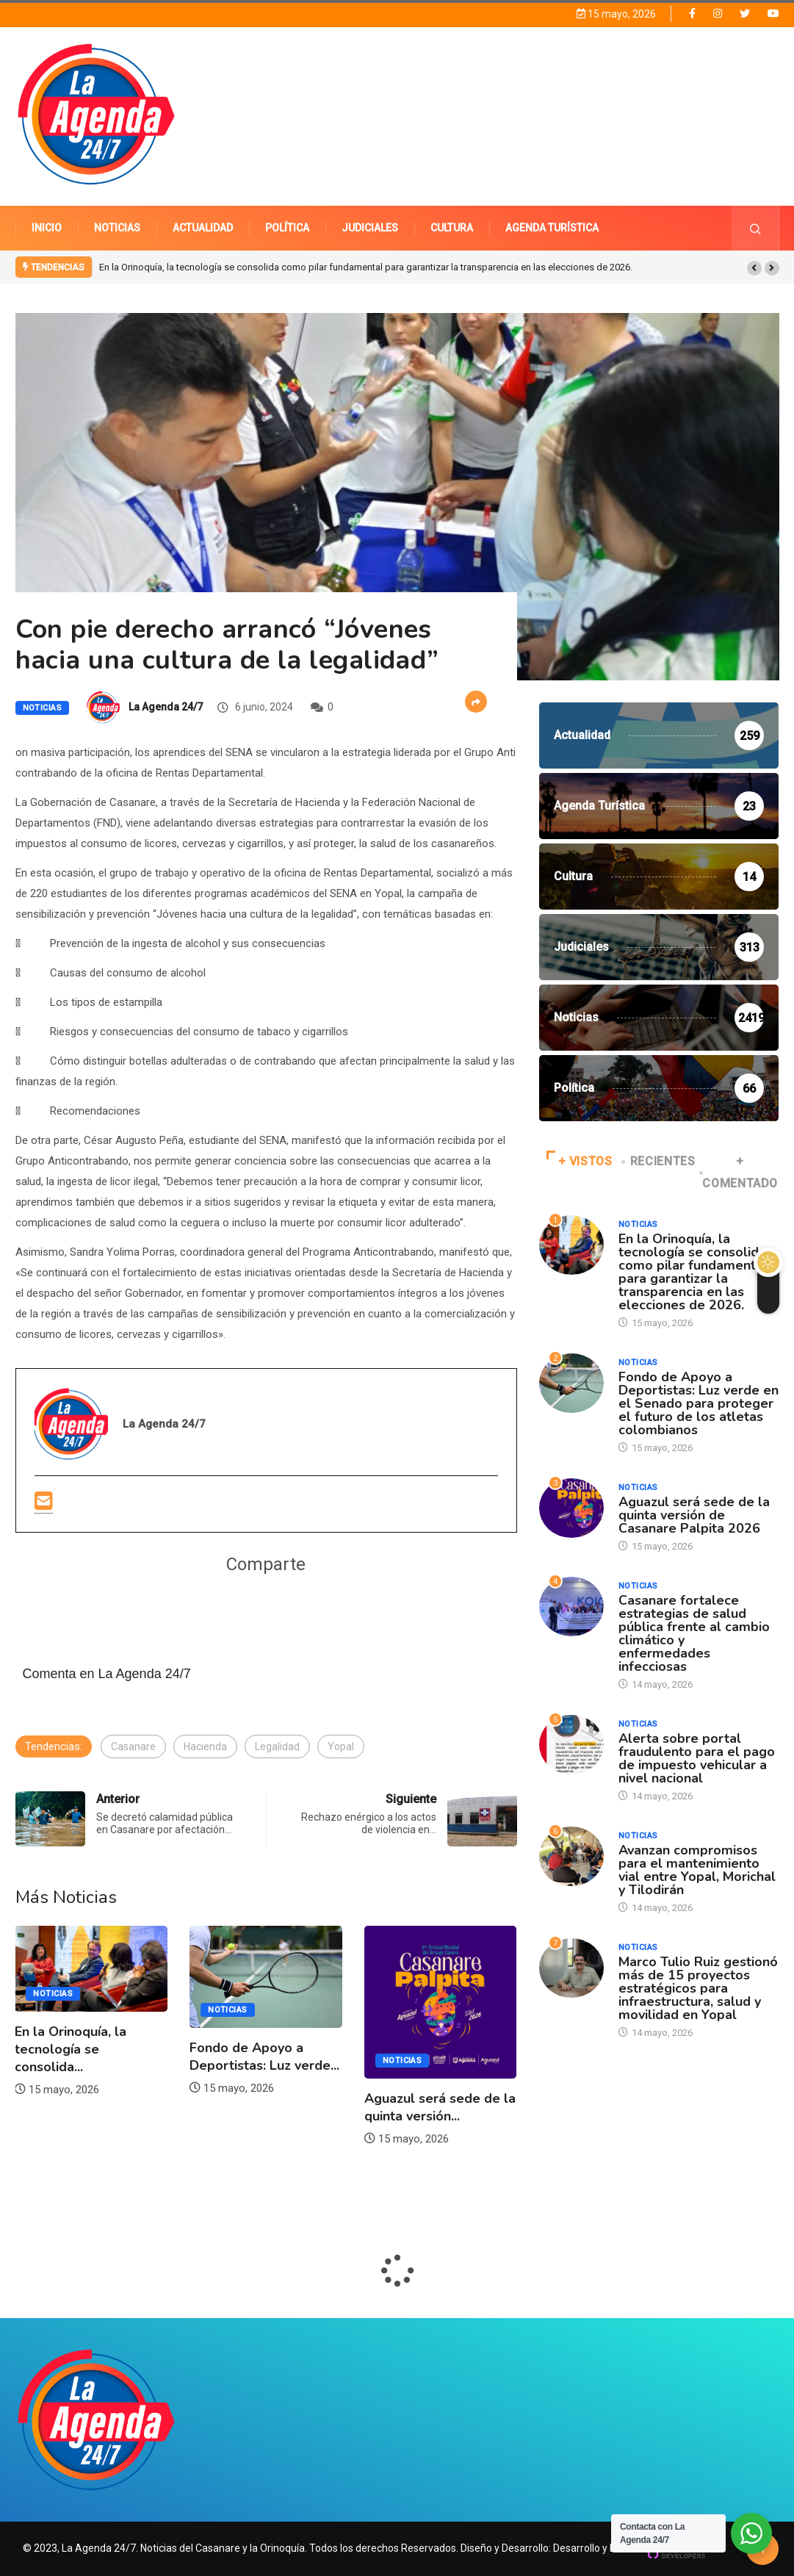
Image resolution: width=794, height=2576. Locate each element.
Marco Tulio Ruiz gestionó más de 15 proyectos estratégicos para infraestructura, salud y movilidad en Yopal (698, 1988)
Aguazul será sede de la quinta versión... (440, 2107)
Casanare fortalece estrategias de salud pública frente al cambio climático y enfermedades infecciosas (694, 1633)
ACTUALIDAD (203, 228)
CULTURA (451, 228)
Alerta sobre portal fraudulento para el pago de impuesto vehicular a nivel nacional (696, 1758)
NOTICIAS (117, 228)
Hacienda (205, 1746)
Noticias (42, 708)
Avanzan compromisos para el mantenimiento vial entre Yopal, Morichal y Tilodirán (697, 1870)
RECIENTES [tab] (659, 1161)
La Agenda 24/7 (166, 707)
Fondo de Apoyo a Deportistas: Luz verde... (264, 2056)
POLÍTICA (287, 228)
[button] (754, 268)
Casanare (133, 1746)
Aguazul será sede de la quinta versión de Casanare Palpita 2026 (694, 1515)
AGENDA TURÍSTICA (552, 228)
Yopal (341, 1746)
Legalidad (277, 1746)
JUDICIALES (370, 228)
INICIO (47, 228)
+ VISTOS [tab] (579, 1161)
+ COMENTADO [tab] (739, 1172)
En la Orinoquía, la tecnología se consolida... (70, 2049)
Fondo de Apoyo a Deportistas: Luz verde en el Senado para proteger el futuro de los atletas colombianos (698, 1403)
